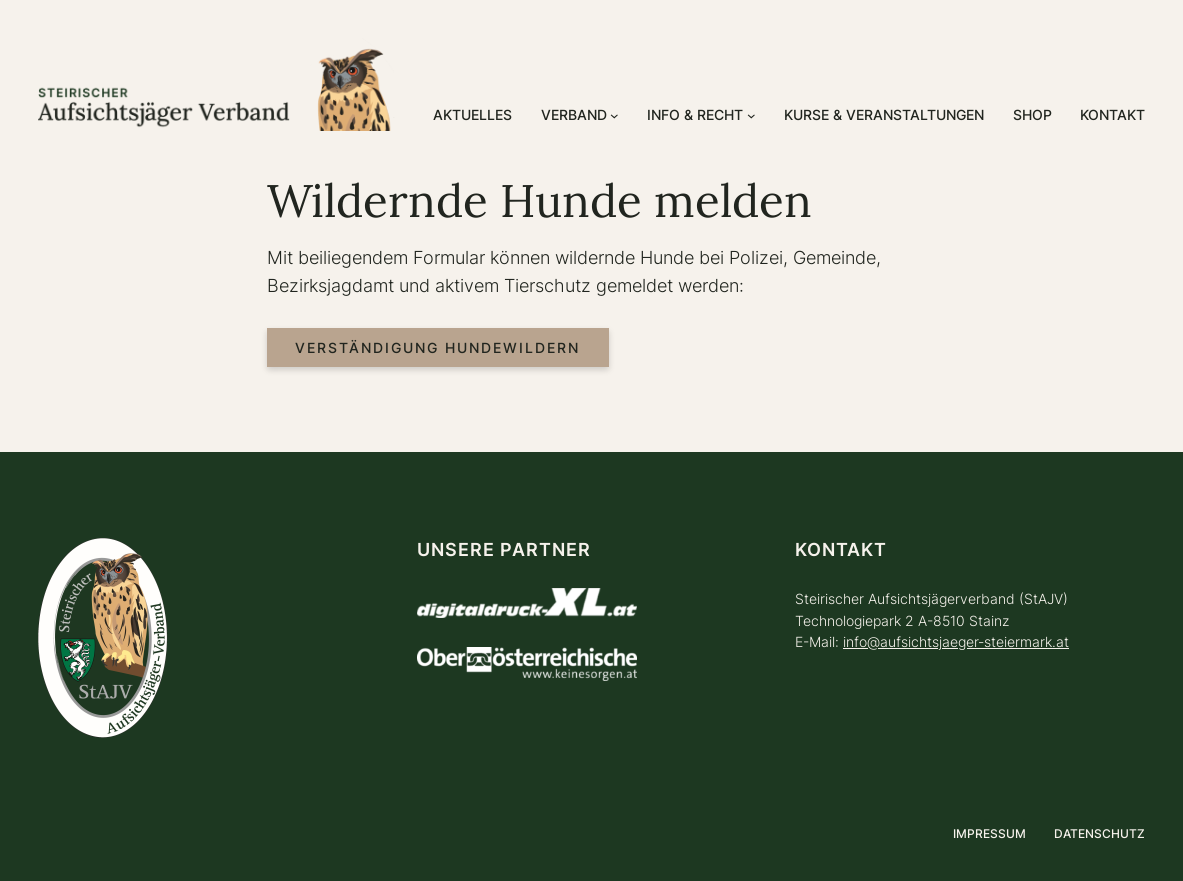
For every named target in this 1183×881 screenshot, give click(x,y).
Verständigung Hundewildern (437, 347)
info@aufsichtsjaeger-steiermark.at (956, 641)
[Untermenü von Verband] (614, 115)
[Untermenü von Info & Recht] (751, 115)
